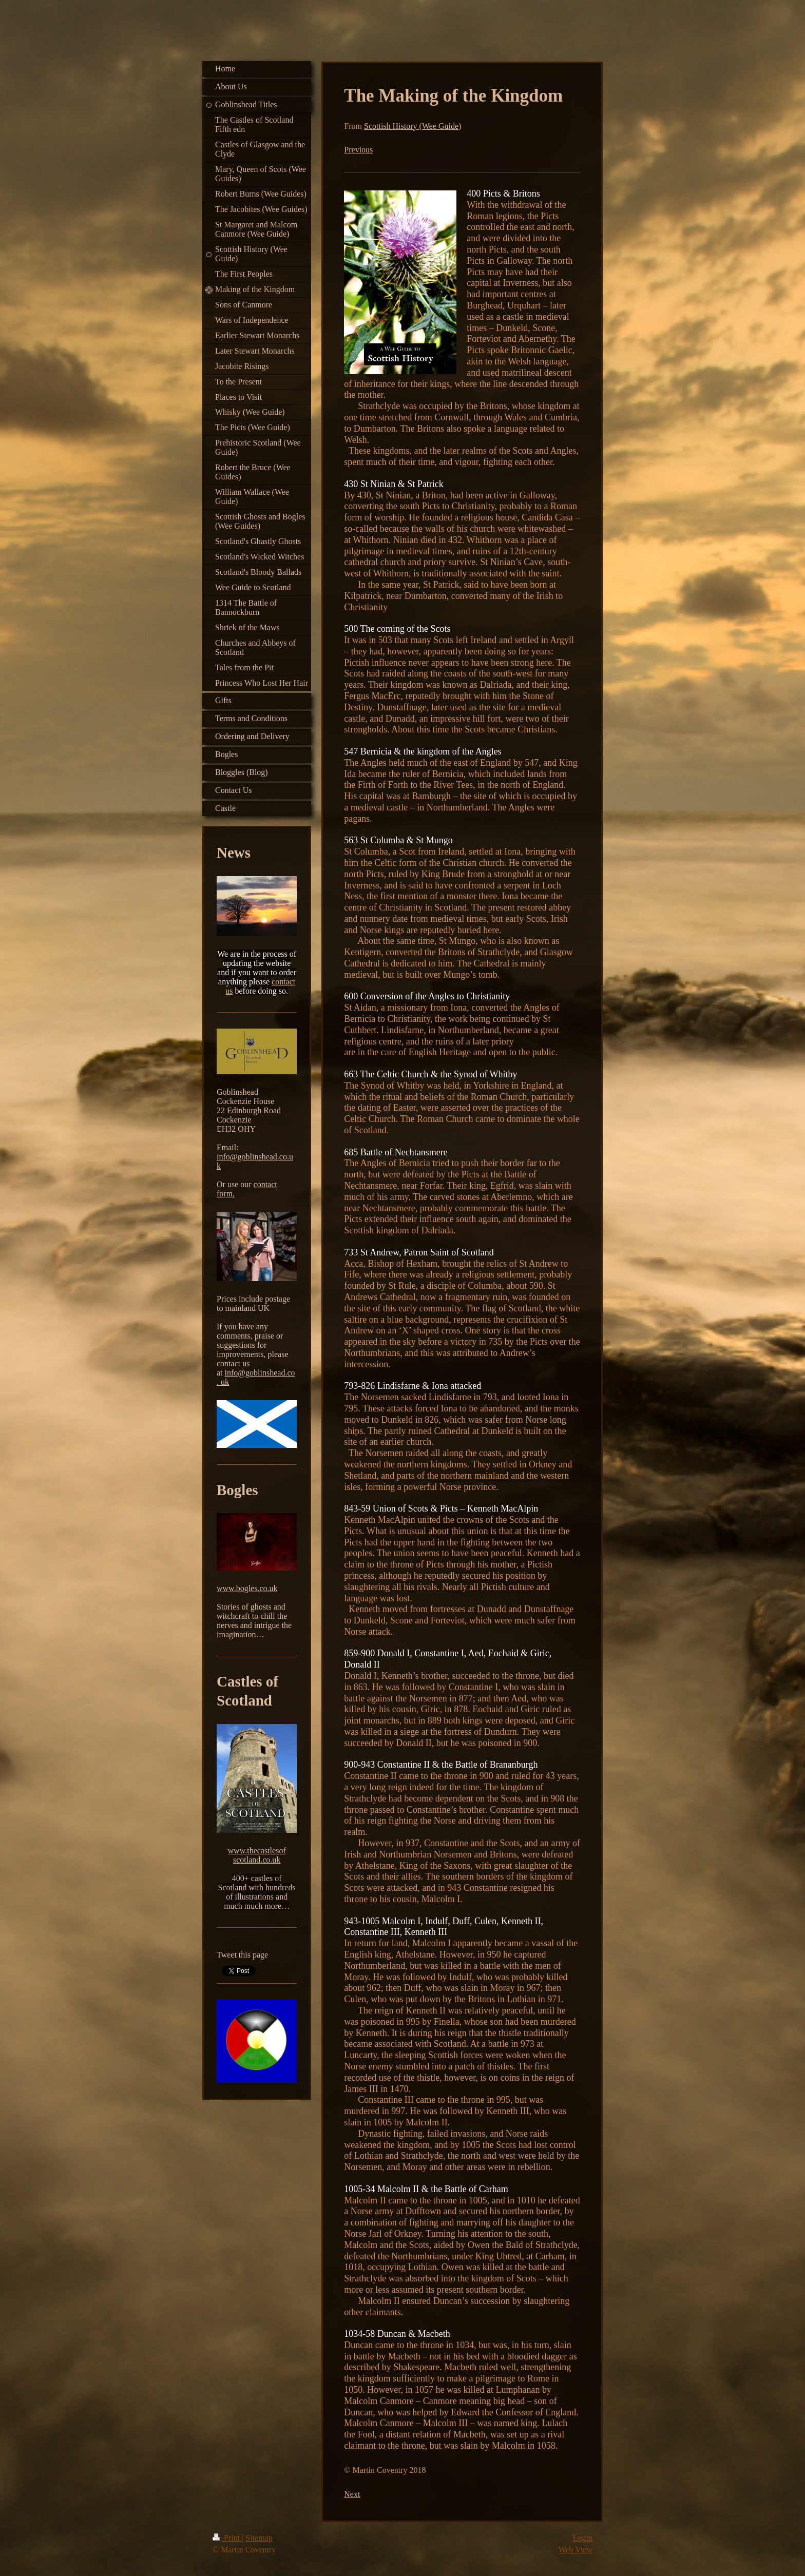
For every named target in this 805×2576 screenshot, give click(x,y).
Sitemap (258, 2537)
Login (582, 2537)
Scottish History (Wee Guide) (412, 126)
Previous (358, 149)
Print (227, 2537)
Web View (575, 2549)
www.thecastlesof (257, 1850)
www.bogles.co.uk (247, 1588)
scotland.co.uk (256, 1859)
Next (352, 2494)
